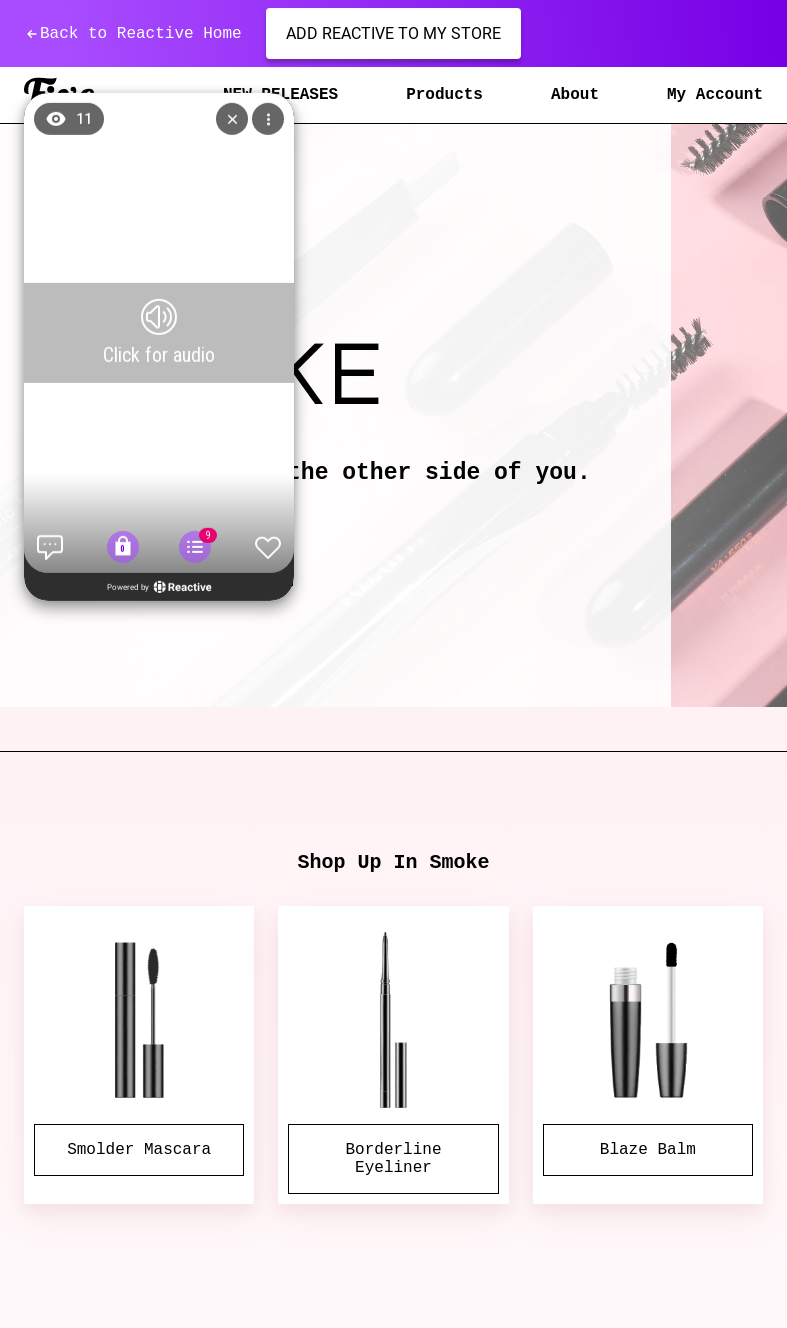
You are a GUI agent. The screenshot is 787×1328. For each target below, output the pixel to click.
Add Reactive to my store (393, 33)
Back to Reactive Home (133, 34)
